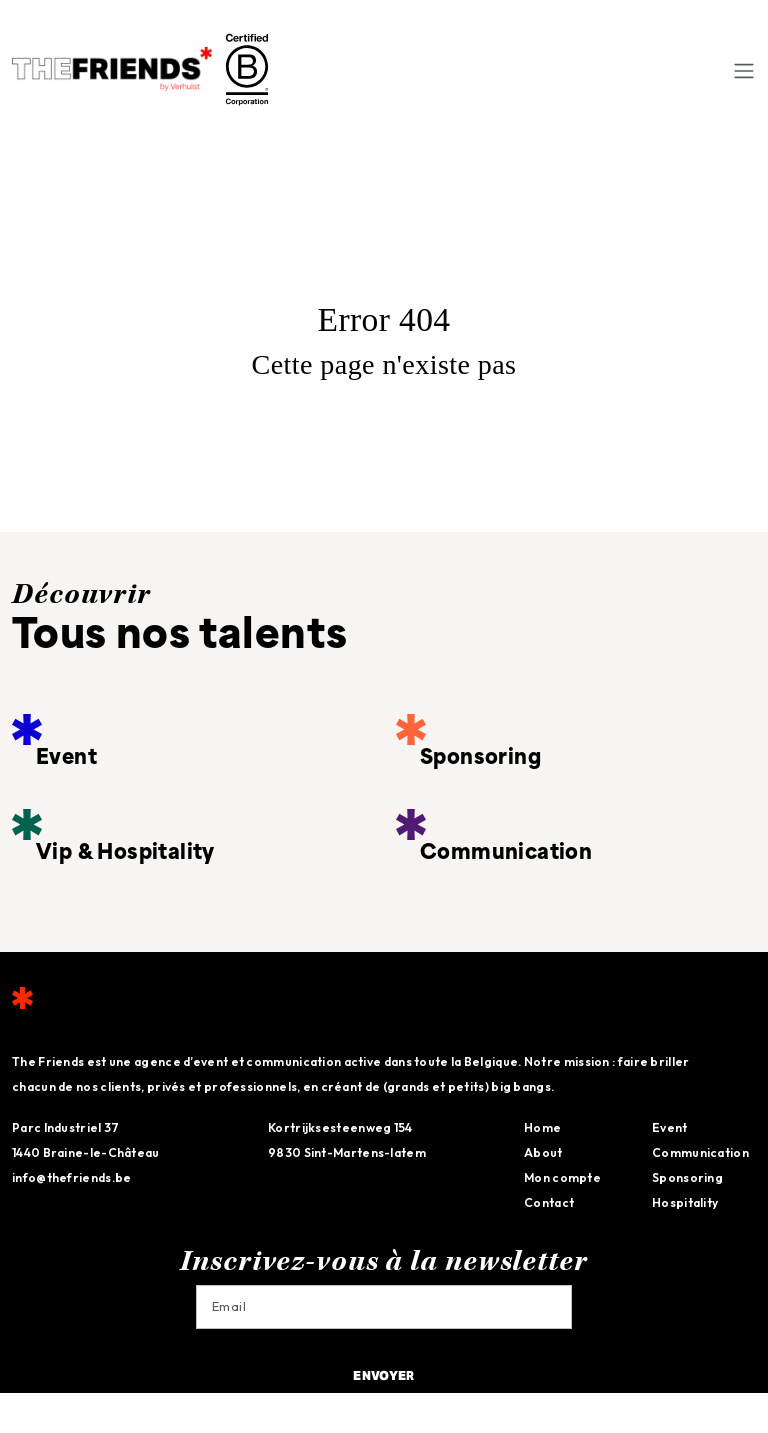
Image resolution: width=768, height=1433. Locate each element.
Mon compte (562, 1177)
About (543, 1152)
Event (670, 1127)
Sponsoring (687, 1177)
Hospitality (685, 1202)
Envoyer (383, 1377)
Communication (700, 1152)
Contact (549, 1202)
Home (542, 1127)
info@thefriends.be (71, 1177)
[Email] (384, 1307)
